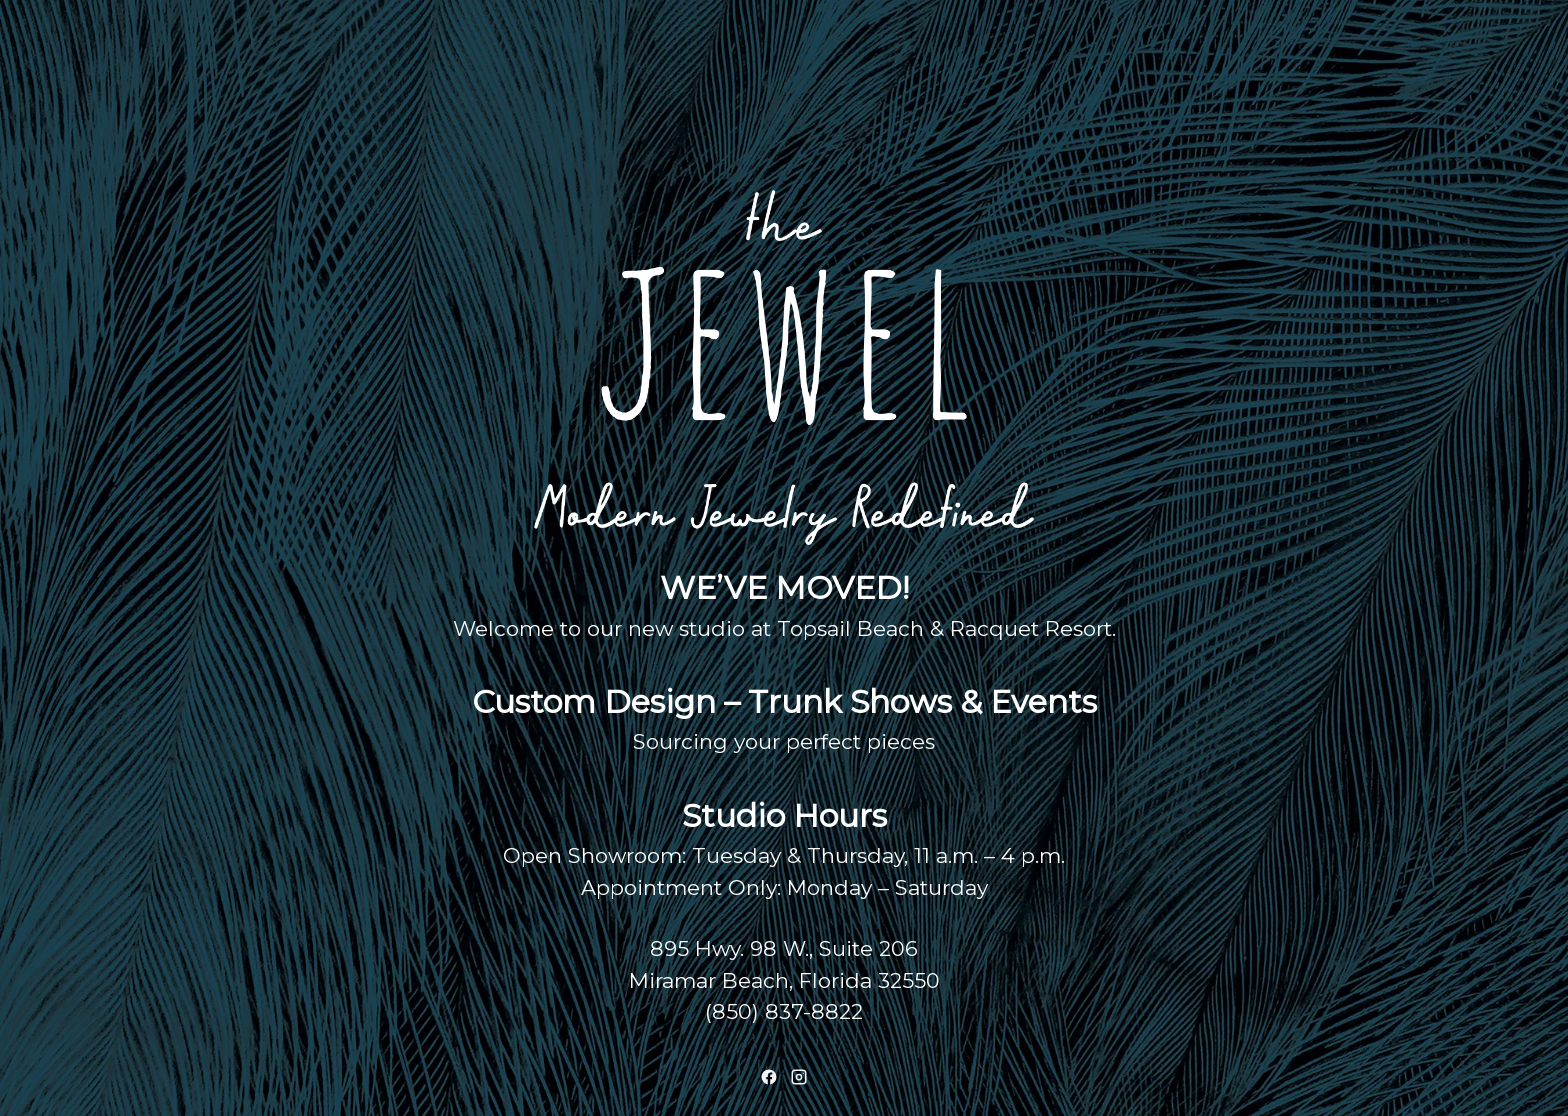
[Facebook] (769, 1077)
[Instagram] (799, 1077)
